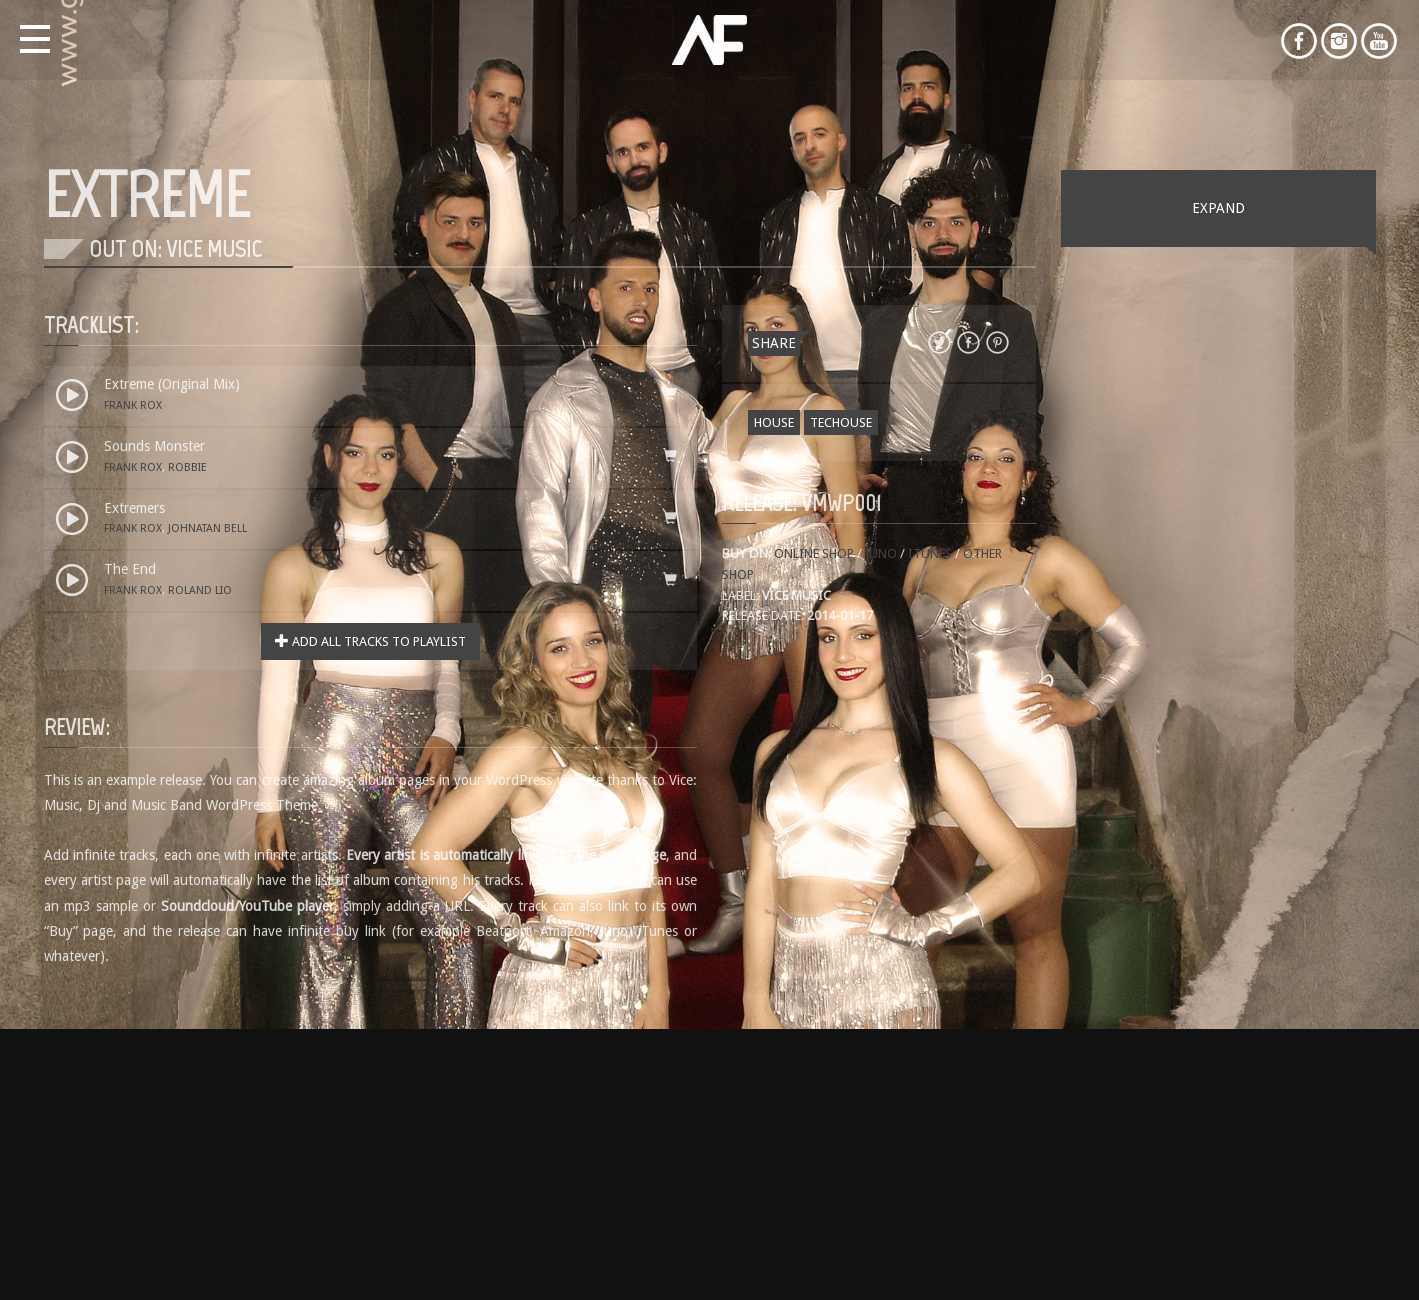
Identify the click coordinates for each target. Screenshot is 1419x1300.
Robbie (187, 467)
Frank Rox (133, 405)
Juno (881, 553)
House (774, 422)
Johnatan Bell (207, 528)
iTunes (930, 553)
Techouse (841, 422)
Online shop (815, 553)
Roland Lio (200, 590)
